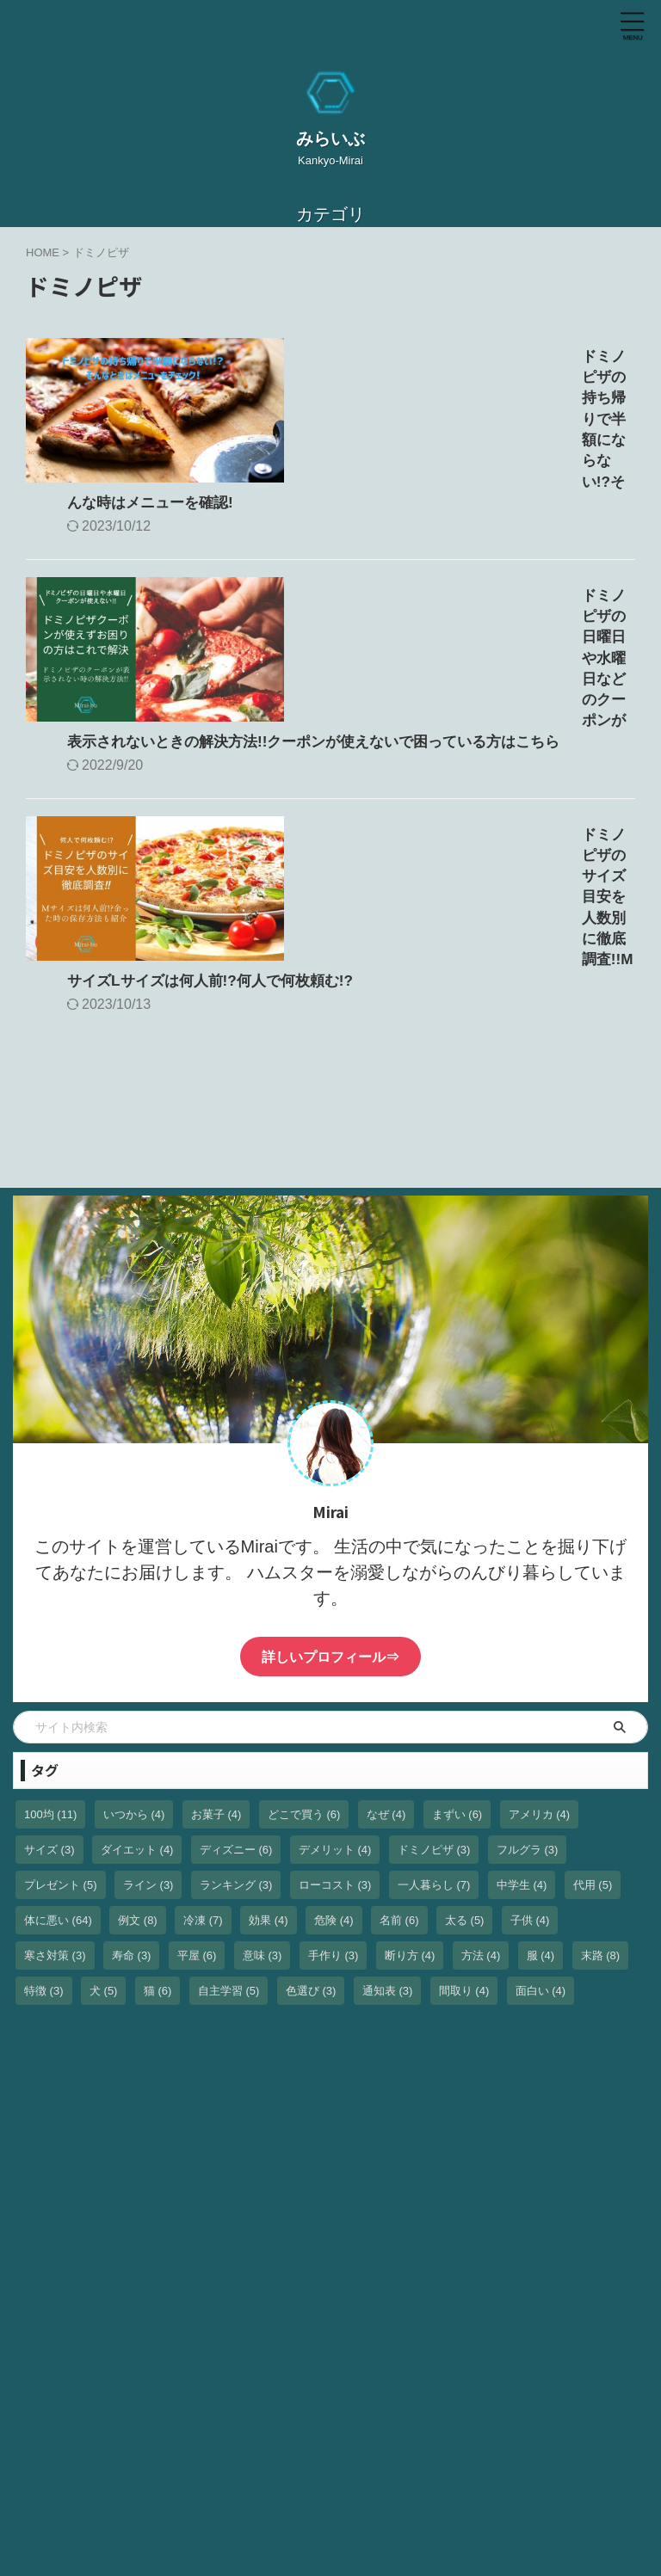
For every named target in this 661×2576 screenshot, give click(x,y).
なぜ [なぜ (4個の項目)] (386, 1636)
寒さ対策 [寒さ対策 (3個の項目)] (55, 1777)
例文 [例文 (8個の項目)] (138, 1742)
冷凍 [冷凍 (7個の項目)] (203, 1742)
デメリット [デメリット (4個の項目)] (335, 1671)
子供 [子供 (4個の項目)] (530, 1742)
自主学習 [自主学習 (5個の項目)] (229, 1812)
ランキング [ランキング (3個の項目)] (236, 1706)
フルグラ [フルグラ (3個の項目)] (528, 1671)
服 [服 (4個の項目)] (541, 1777)
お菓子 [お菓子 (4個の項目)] (216, 1636)
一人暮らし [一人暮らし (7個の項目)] (434, 1706)
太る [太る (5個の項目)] (465, 1742)
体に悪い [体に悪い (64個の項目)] (58, 1742)
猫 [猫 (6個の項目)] (158, 1812)
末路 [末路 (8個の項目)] (601, 1777)
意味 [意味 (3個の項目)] (262, 1777)
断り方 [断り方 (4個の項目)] (410, 1777)
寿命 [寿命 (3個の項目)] (131, 1777)
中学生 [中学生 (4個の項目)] (522, 1706)
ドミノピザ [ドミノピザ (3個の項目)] (434, 1671)
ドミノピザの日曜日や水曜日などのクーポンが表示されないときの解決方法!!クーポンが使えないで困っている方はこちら (465, 551)
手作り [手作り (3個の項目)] (333, 1777)
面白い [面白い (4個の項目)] (541, 1812)
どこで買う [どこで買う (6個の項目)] (304, 1636)
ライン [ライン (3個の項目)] (148, 1706)
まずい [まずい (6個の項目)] (457, 1636)
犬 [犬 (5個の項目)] (104, 1812)
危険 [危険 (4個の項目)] (334, 1742)
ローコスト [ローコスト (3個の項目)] (335, 1706)
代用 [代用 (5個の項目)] (593, 1706)
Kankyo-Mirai (351, 2514)
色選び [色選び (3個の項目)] (311, 1812)
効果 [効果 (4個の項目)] (268, 1742)
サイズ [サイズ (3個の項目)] (49, 1671)
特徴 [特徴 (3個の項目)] (44, 1812)
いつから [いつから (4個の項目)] (134, 1636)
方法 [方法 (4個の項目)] (481, 1777)
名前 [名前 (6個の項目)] (399, 1742)
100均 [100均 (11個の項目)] (50, 1636)
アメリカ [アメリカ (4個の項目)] (540, 1636)
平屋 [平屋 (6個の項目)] (197, 1777)
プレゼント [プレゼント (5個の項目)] (60, 1706)
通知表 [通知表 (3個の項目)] (387, 1812)
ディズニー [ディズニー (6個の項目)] (236, 1671)
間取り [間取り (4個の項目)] (464, 1812)
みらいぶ (330, 138)
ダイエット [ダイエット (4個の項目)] (137, 1671)
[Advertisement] (142, 2124)
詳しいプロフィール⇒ (330, 1478)
